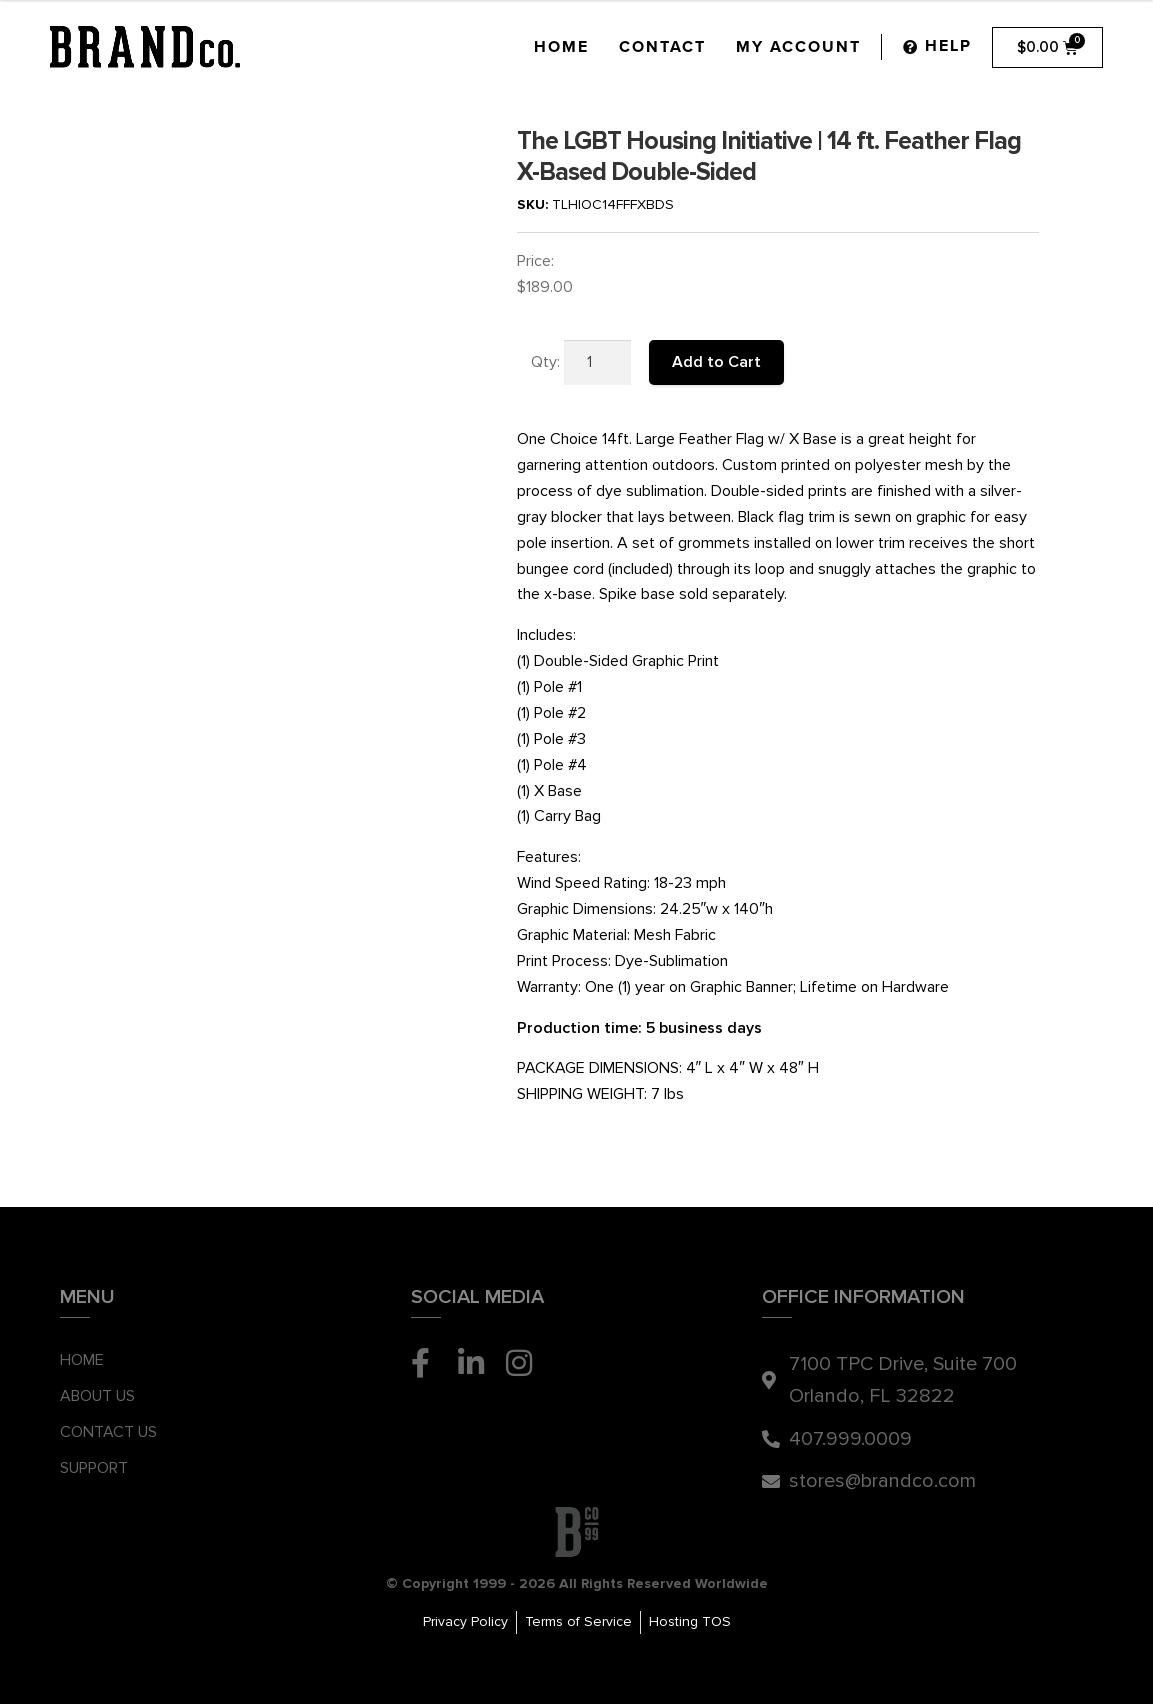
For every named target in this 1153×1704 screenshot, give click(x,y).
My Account (798, 47)
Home (561, 47)
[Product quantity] (598, 363)
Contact (662, 47)
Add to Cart (716, 362)
